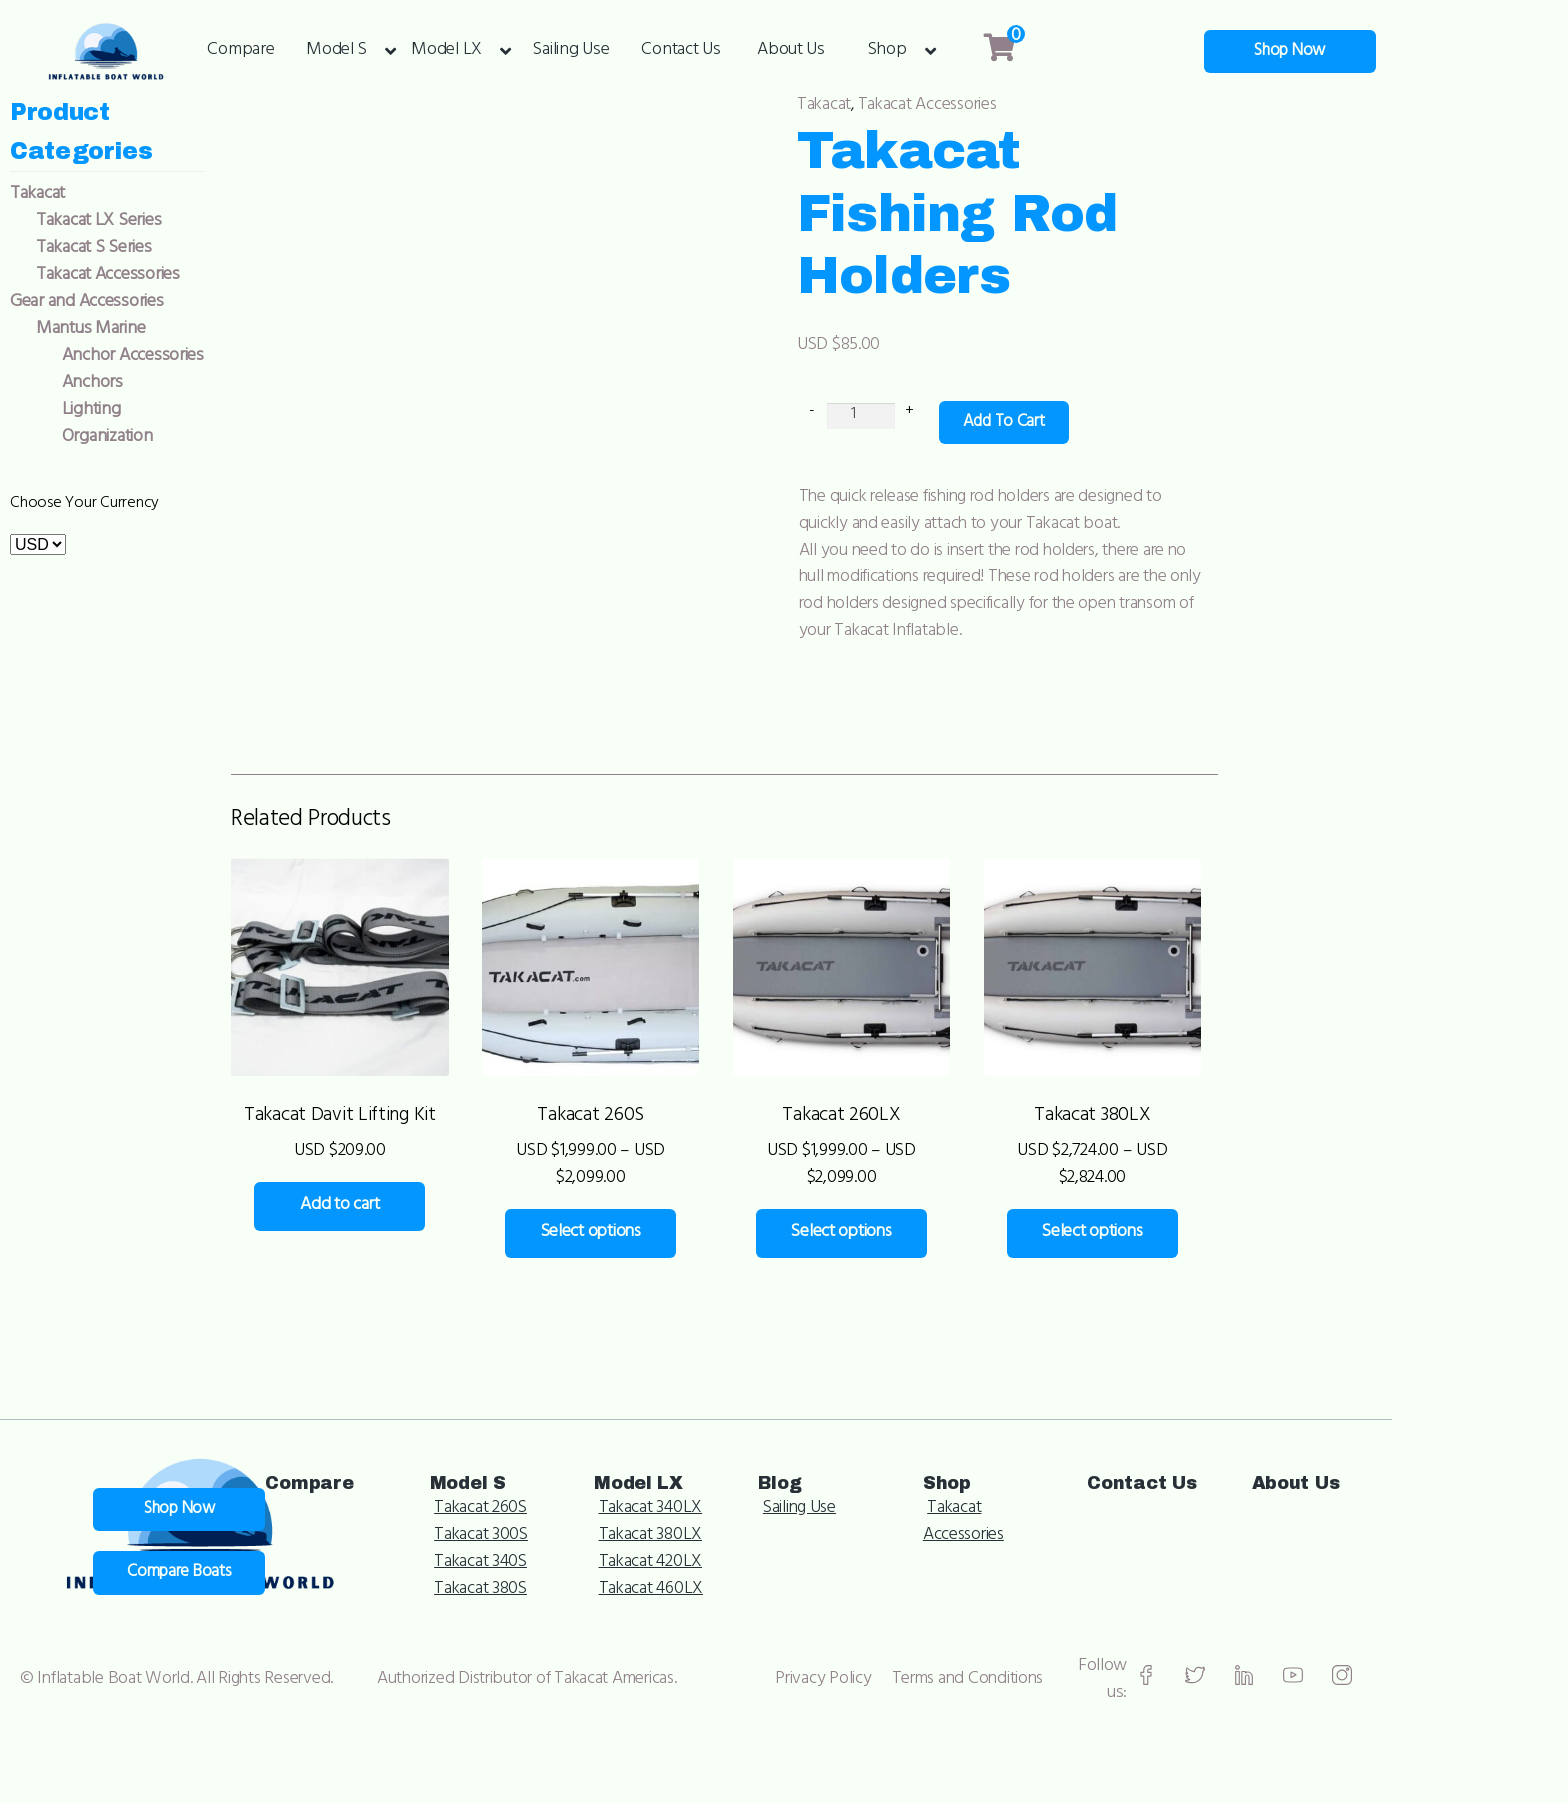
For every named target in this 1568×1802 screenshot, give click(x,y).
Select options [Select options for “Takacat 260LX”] (958, 1171)
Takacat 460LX (927, 1552)
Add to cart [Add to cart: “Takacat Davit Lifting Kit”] (383, 1171)
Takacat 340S (751, 1525)
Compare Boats (443, 1517)
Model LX (446, 51)
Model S (336, 51)
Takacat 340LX (926, 1471)
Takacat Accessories (957, 106)
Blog (1061, 1444)
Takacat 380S (751, 1552)
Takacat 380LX (926, 1498)
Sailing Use (570, 51)
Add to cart (1032, 372)
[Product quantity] (888, 365)
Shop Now (1466, 52)
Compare (240, 51)
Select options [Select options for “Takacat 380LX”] (1246, 1171)
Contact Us (680, 51)
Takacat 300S (752, 1498)
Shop (887, 51)
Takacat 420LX (927, 1525)
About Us (791, 51)
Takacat (851, 106)
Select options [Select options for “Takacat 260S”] (670, 1171)
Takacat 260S (752, 1471)
